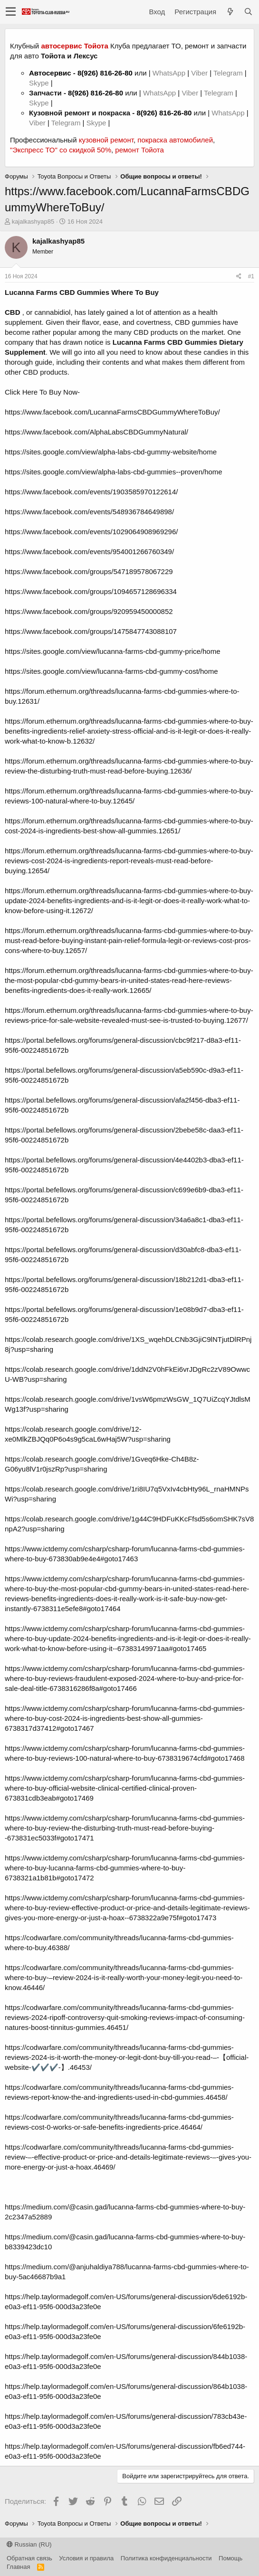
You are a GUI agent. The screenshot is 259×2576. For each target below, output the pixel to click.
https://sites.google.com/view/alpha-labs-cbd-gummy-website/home (111, 452)
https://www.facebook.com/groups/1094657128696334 (91, 591)
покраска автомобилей (175, 140)
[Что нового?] (230, 11)
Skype (40, 83)
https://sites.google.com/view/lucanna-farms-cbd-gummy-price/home (113, 651)
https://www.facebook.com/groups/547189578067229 (89, 571)
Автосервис (50, 73)
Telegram (229, 73)
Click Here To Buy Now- (42, 392)
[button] (10, 12)
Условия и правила (86, 2558)
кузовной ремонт (106, 140)
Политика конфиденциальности (166, 2558)
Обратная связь (29, 2558)
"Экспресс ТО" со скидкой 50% (60, 150)
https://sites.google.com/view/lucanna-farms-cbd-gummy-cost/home (111, 671)
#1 (251, 276)
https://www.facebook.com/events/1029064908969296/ (91, 532)
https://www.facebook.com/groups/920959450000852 (89, 611)
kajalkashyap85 (33, 221)
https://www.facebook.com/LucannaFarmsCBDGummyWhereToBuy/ (112, 412)
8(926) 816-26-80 (105, 73)
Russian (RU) (29, 2544)
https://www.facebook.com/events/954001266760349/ (89, 551)
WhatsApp (170, 73)
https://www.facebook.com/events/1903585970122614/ (91, 492)
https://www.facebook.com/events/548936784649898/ (89, 512)
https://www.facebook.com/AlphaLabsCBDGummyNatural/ (96, 432)
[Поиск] (248, 11)
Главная (18, 2566)
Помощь (230, 2558)
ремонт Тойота (139, 150)
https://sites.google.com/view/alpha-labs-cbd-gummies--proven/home (113, 472)
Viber (199, 73)
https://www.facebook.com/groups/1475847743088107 (91, 631)
